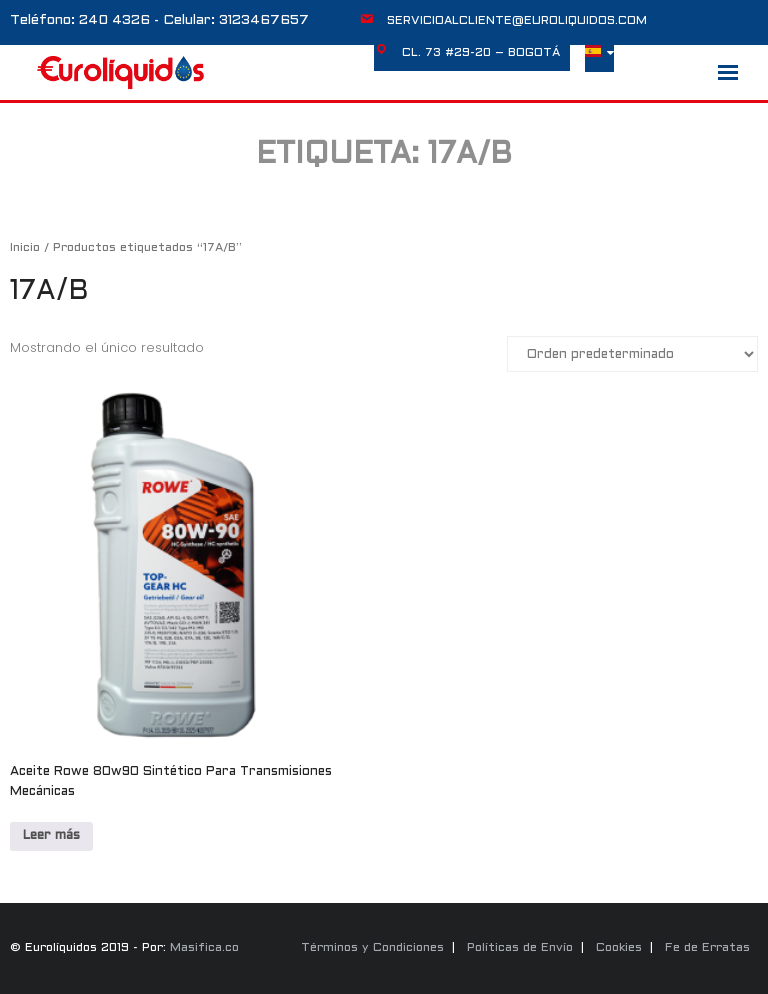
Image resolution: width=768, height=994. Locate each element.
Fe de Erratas (707, 948)
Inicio (25, 248)
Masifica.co (204, 948)
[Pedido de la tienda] (632, 354)
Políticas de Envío (520, 948)
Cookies (619, 948)
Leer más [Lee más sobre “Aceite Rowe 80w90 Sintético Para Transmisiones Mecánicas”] (51, 836)
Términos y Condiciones (372, 948)
